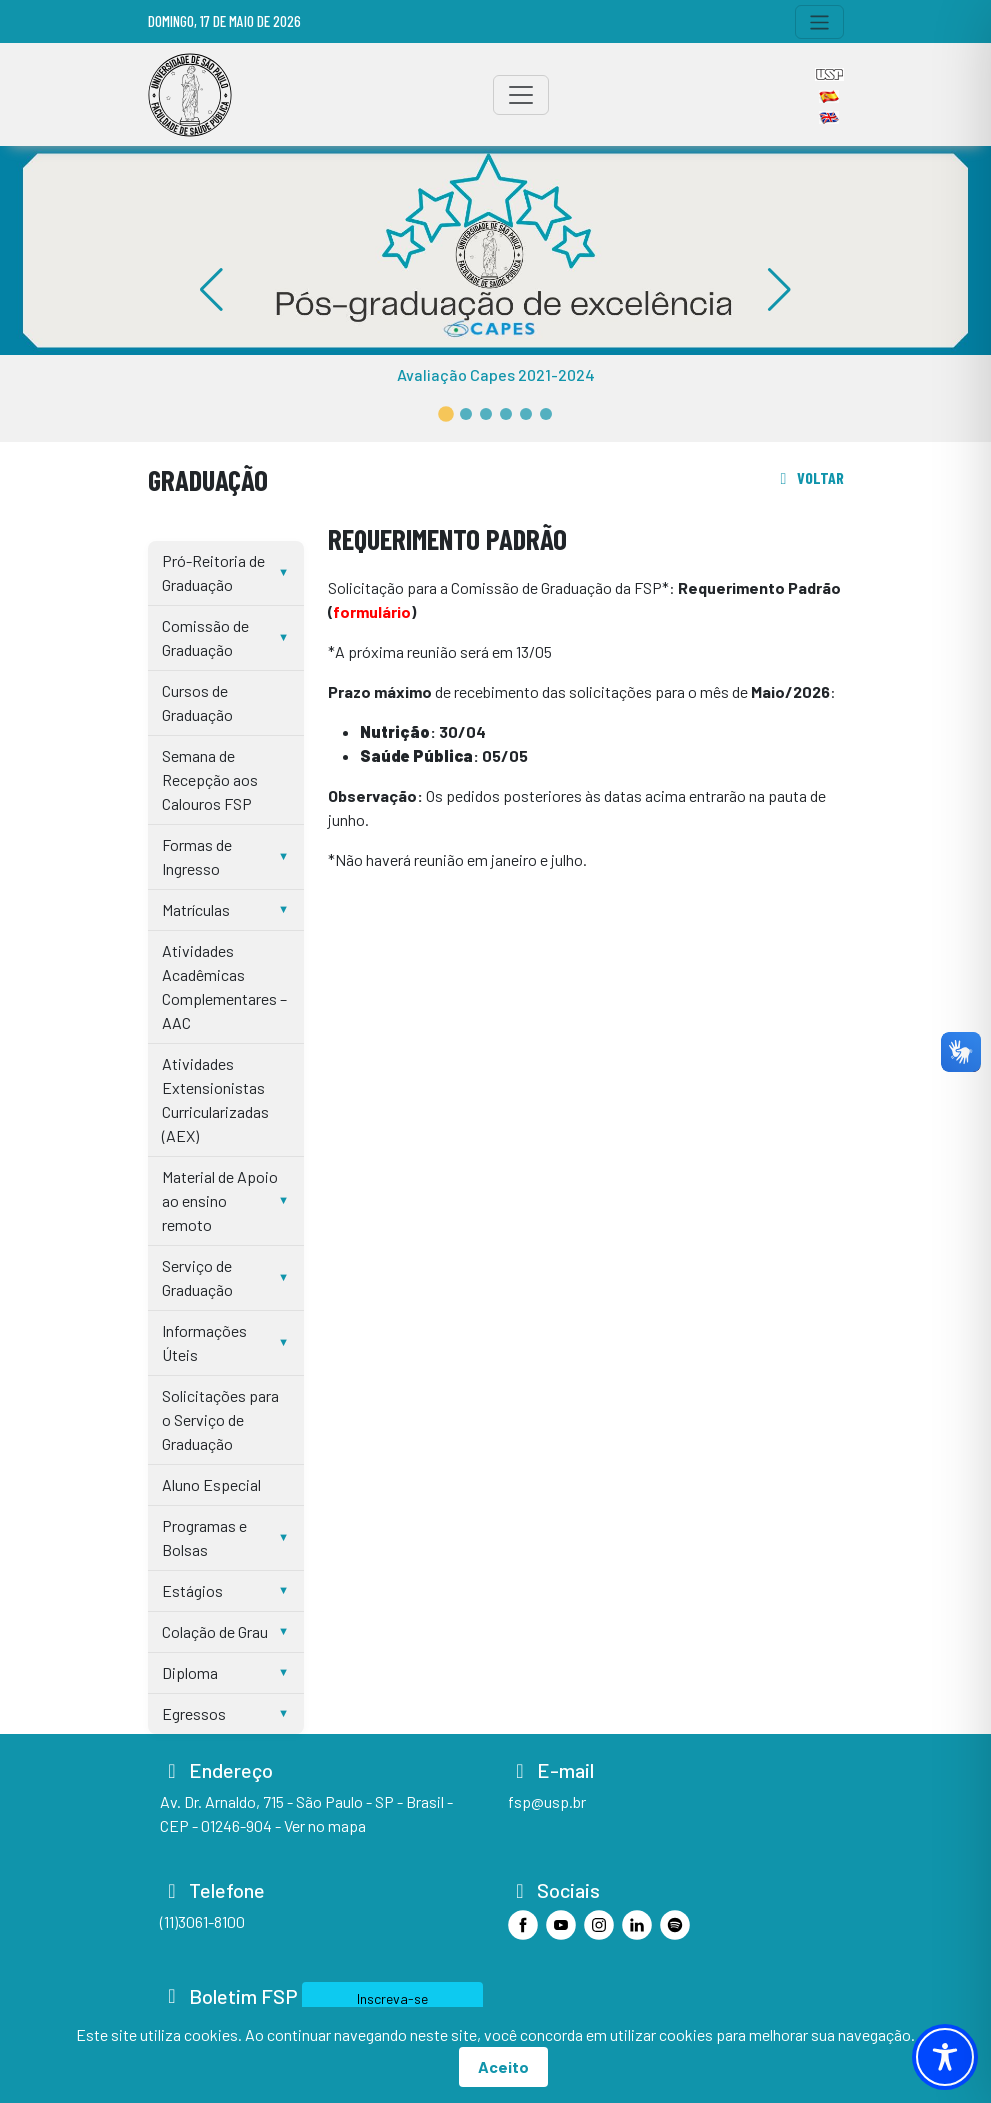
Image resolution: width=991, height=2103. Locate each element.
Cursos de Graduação (197, 702)
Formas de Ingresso (197, 856)
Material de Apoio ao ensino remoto (220, 1200)
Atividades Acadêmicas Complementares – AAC (224, 986)
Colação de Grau (215, 1631)
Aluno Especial (211, 1484)
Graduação (208, 479)
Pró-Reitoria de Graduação (213, 572)
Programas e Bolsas (204, 1537)
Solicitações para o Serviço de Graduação (220, 1419)
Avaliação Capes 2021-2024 (496, 374)
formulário (372, 611)
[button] (446, 414)
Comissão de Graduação (205, 637)
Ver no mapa (325, 1825)
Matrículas (196, 909)
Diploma (190, 1672)
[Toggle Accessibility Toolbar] (945, 2057)
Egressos (194, 1713)
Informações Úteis (204, 1342)
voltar (809, 477)
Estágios (192, 1590)
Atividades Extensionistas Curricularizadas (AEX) (215, 1099)
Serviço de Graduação (197, 1277)
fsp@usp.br (547, 1801)
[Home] (190, 95)
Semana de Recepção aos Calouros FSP (210, 779)
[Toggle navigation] (819, 22)
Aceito (503, 2066)
